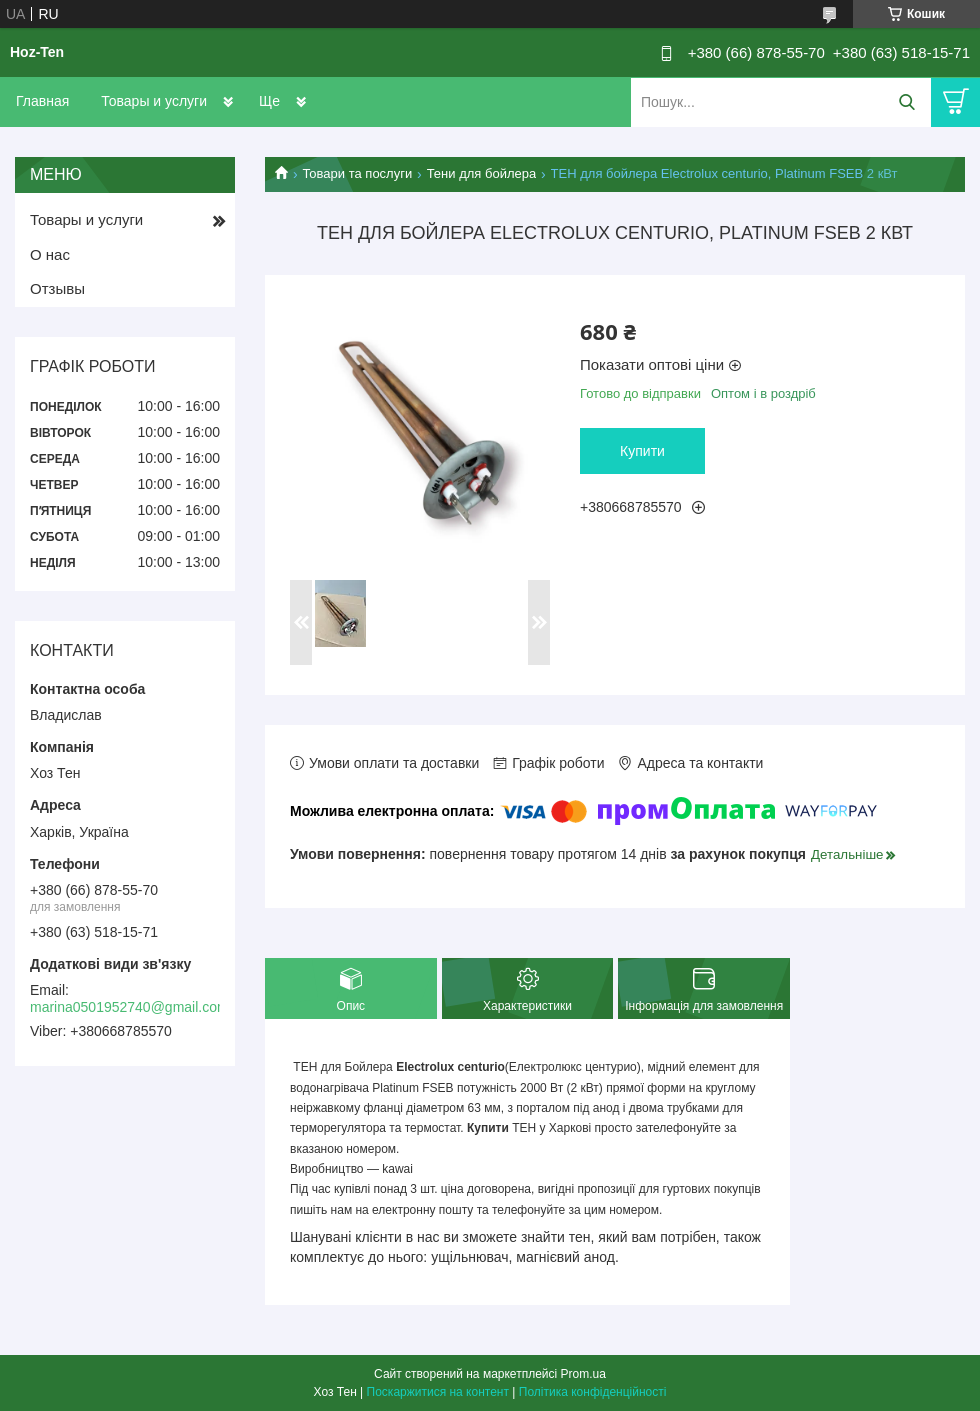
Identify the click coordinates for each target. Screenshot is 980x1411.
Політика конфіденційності (593, 1392)
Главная (42, 101)
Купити (642, 451)
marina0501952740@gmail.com (129, 1007)
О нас (50, 254)
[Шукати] (906, 102)
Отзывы (57, 288)
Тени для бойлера (482, 173)
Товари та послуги (357, 173)
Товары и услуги (154, 101)
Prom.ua (583, 1374)
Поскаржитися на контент (438, 1392)
